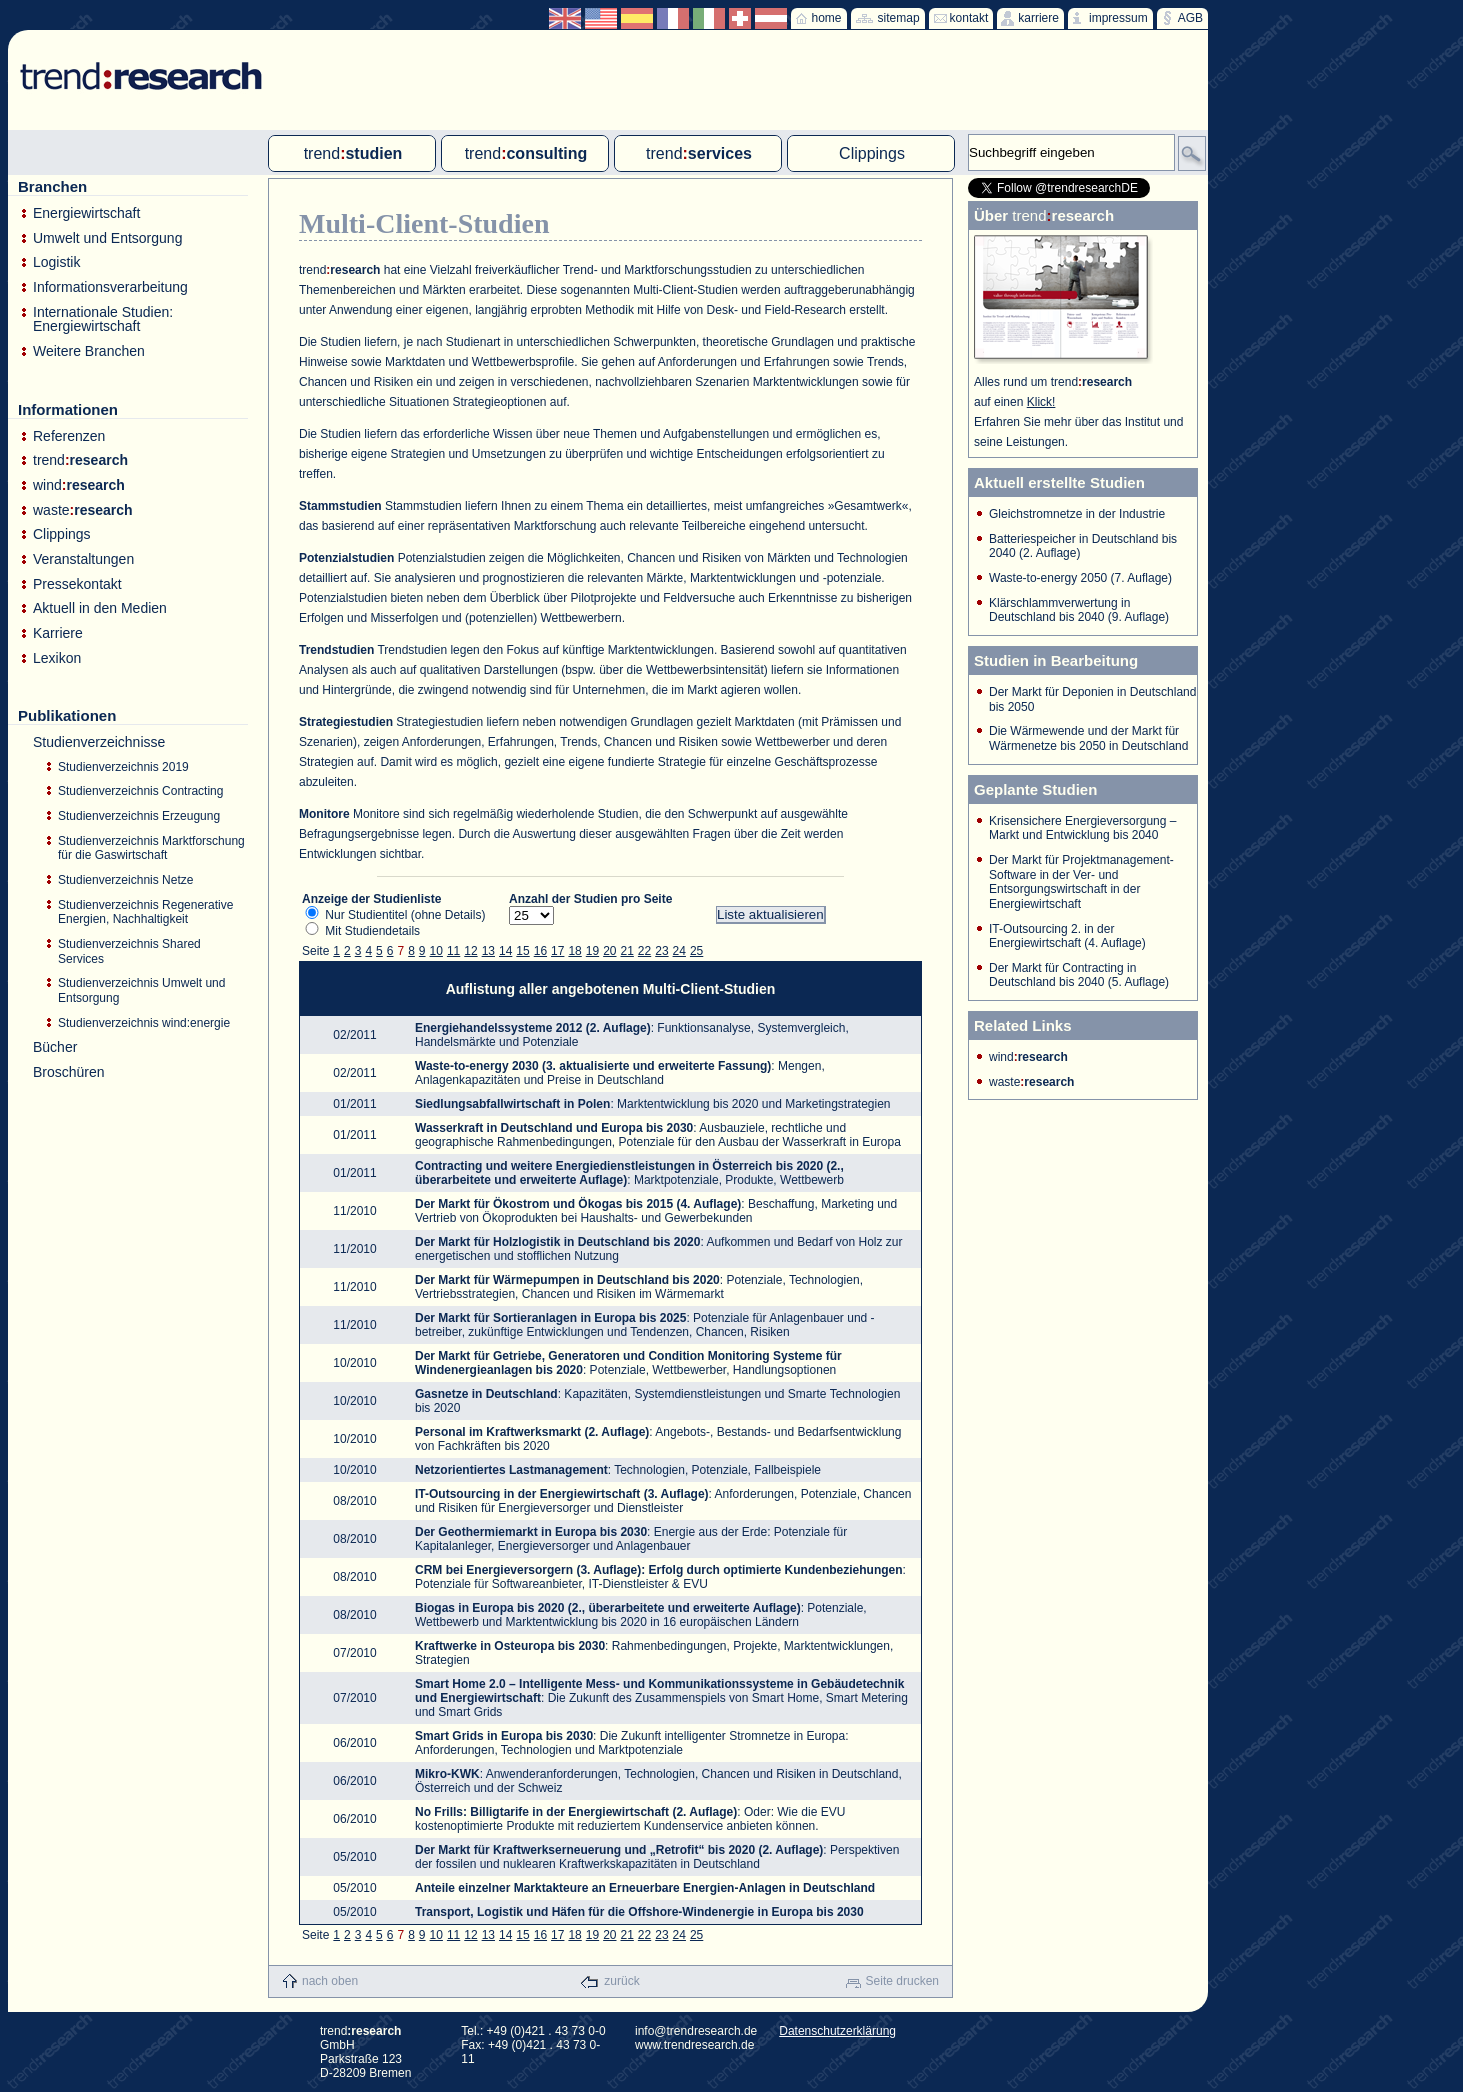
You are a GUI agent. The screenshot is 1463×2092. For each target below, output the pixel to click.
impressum (1118, 18)
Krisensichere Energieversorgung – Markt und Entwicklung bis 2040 (1082, 828)
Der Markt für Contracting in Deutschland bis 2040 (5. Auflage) (1079, 975)
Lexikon (57, 658)
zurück (621, 1981)
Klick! (1041, 402)
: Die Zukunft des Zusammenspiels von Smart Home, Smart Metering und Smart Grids (661, 1698)
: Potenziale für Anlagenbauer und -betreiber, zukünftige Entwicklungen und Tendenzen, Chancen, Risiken (645, 1325)
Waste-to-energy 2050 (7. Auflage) (1080, 578)
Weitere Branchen (89, 351)
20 (609, 951)
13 (488, 951)
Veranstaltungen (83, 559)
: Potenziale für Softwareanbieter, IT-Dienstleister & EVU (660, 1577)
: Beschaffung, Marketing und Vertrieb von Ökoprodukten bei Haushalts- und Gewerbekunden (656, 1211)
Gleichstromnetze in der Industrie (1077, 514)
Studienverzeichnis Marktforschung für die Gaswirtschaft (151, 848)
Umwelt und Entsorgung (107, 238)
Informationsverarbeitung (110, 287)
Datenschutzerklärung (837, 2031)
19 (592, 951)
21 (627, 951)
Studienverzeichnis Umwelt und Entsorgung (141, 990)
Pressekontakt (77, 584)
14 (505, 951)
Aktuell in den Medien (100, 608)
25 (696, 951)
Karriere (58, 633)
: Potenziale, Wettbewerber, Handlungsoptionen (628, 1363)
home (827, 18)
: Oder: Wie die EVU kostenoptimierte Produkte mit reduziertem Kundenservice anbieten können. (630, 1819)
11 (453, 951)
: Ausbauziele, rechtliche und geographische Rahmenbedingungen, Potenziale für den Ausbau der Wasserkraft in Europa (658, 1135)
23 (661, 951)
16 (540, 951)
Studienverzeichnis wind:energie (144, 1023)
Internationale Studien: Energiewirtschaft (103, 319)
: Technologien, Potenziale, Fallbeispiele (618, 1470)
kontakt (969, 18)
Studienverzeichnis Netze (125, 880)
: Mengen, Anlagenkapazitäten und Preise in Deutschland (620, 1073)
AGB (1190, 18)
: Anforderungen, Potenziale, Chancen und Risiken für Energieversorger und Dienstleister (663, 1501)
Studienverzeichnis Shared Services (129, 951)
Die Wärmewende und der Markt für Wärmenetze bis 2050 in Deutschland (1088, 738)
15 (522, 951)
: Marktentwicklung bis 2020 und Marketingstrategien (653, 1104)
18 (574, 951)
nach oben (330, 1981)
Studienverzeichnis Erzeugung (139, 816)
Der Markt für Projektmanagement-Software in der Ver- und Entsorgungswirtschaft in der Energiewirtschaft (1081, 882)
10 (436, 951)
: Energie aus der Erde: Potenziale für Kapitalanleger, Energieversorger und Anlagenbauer (631, 1539)
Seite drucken (902, 1981)
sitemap (899, 18)
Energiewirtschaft (86, 213)
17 (557, 951)
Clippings (62, 534)
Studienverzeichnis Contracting (140, 791)
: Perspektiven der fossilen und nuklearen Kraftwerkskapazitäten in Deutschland (657, 1857)
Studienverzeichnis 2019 (123, 767)
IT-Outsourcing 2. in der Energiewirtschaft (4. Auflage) (1067, 936)
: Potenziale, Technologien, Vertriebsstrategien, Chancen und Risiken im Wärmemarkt (639, 1287)
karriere (1038, 18)
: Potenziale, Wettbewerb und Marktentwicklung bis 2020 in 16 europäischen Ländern (641, 1615)
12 (470, 951)
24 (679, 951)
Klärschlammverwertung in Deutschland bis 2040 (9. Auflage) (1079, 610)
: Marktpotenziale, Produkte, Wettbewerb (629, 1173)
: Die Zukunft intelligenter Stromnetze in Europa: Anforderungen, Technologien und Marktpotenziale (632, 1743)
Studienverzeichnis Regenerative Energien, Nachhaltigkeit (145, 912)
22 (644, 951)
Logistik (56, 262)
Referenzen (69, 436)
